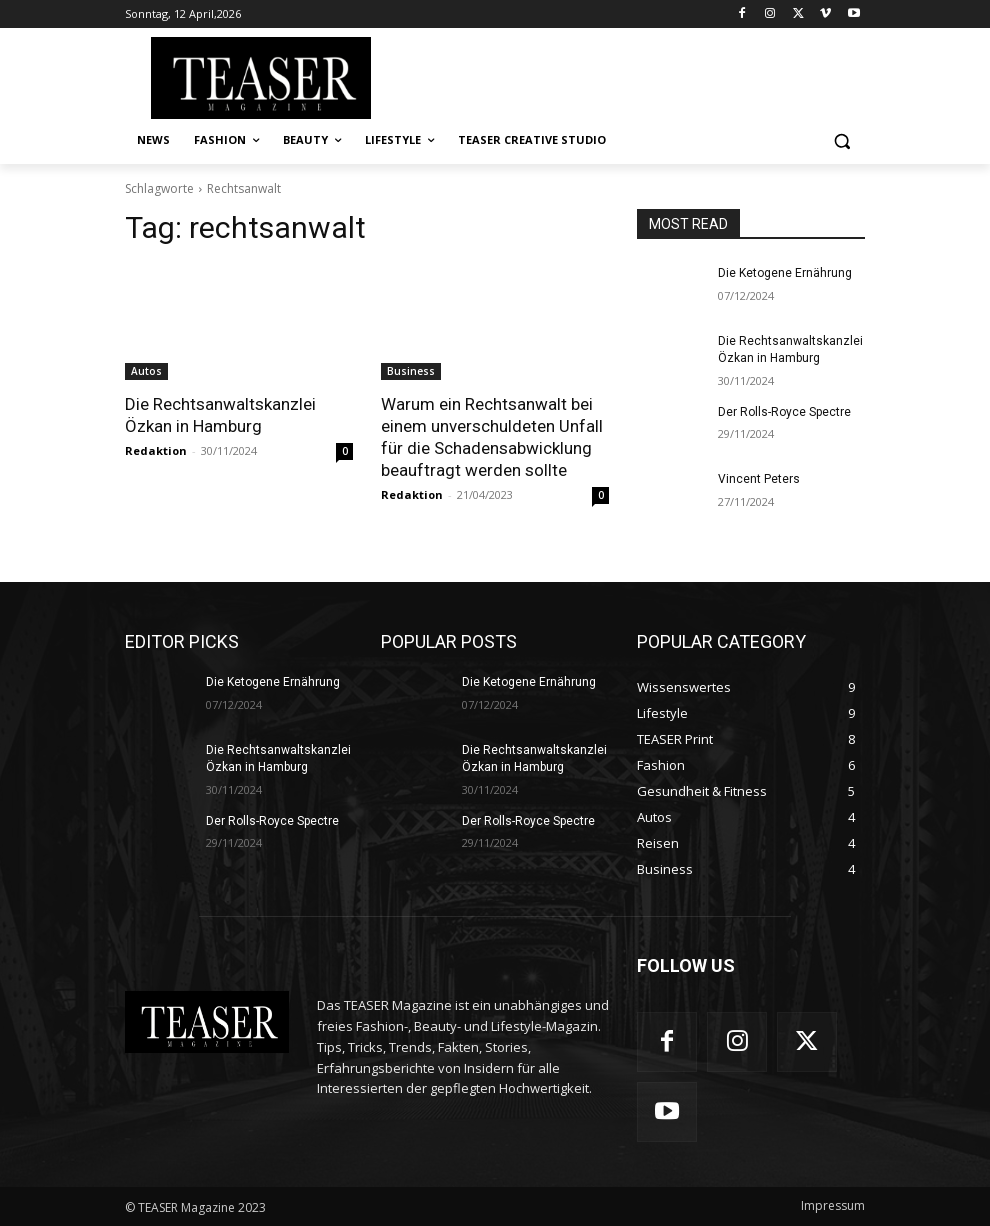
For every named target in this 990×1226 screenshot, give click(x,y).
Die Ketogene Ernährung (785, 273)
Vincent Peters (759, 479)
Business (411, 371)
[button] (841, 140)
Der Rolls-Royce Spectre (784, 412)
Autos (146, 371)
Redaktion (156, 450)
